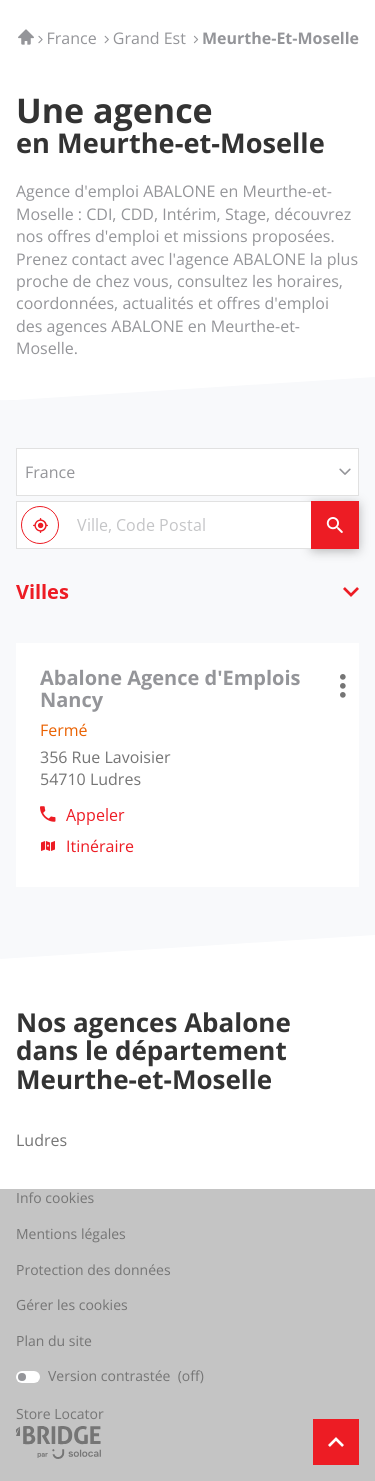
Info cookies (55, 1199)
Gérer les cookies (72, 1305)
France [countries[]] (50, 472)
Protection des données (93, 1271)
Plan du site (54, 1341)
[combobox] (163, 525)
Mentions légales (71, 1235)
